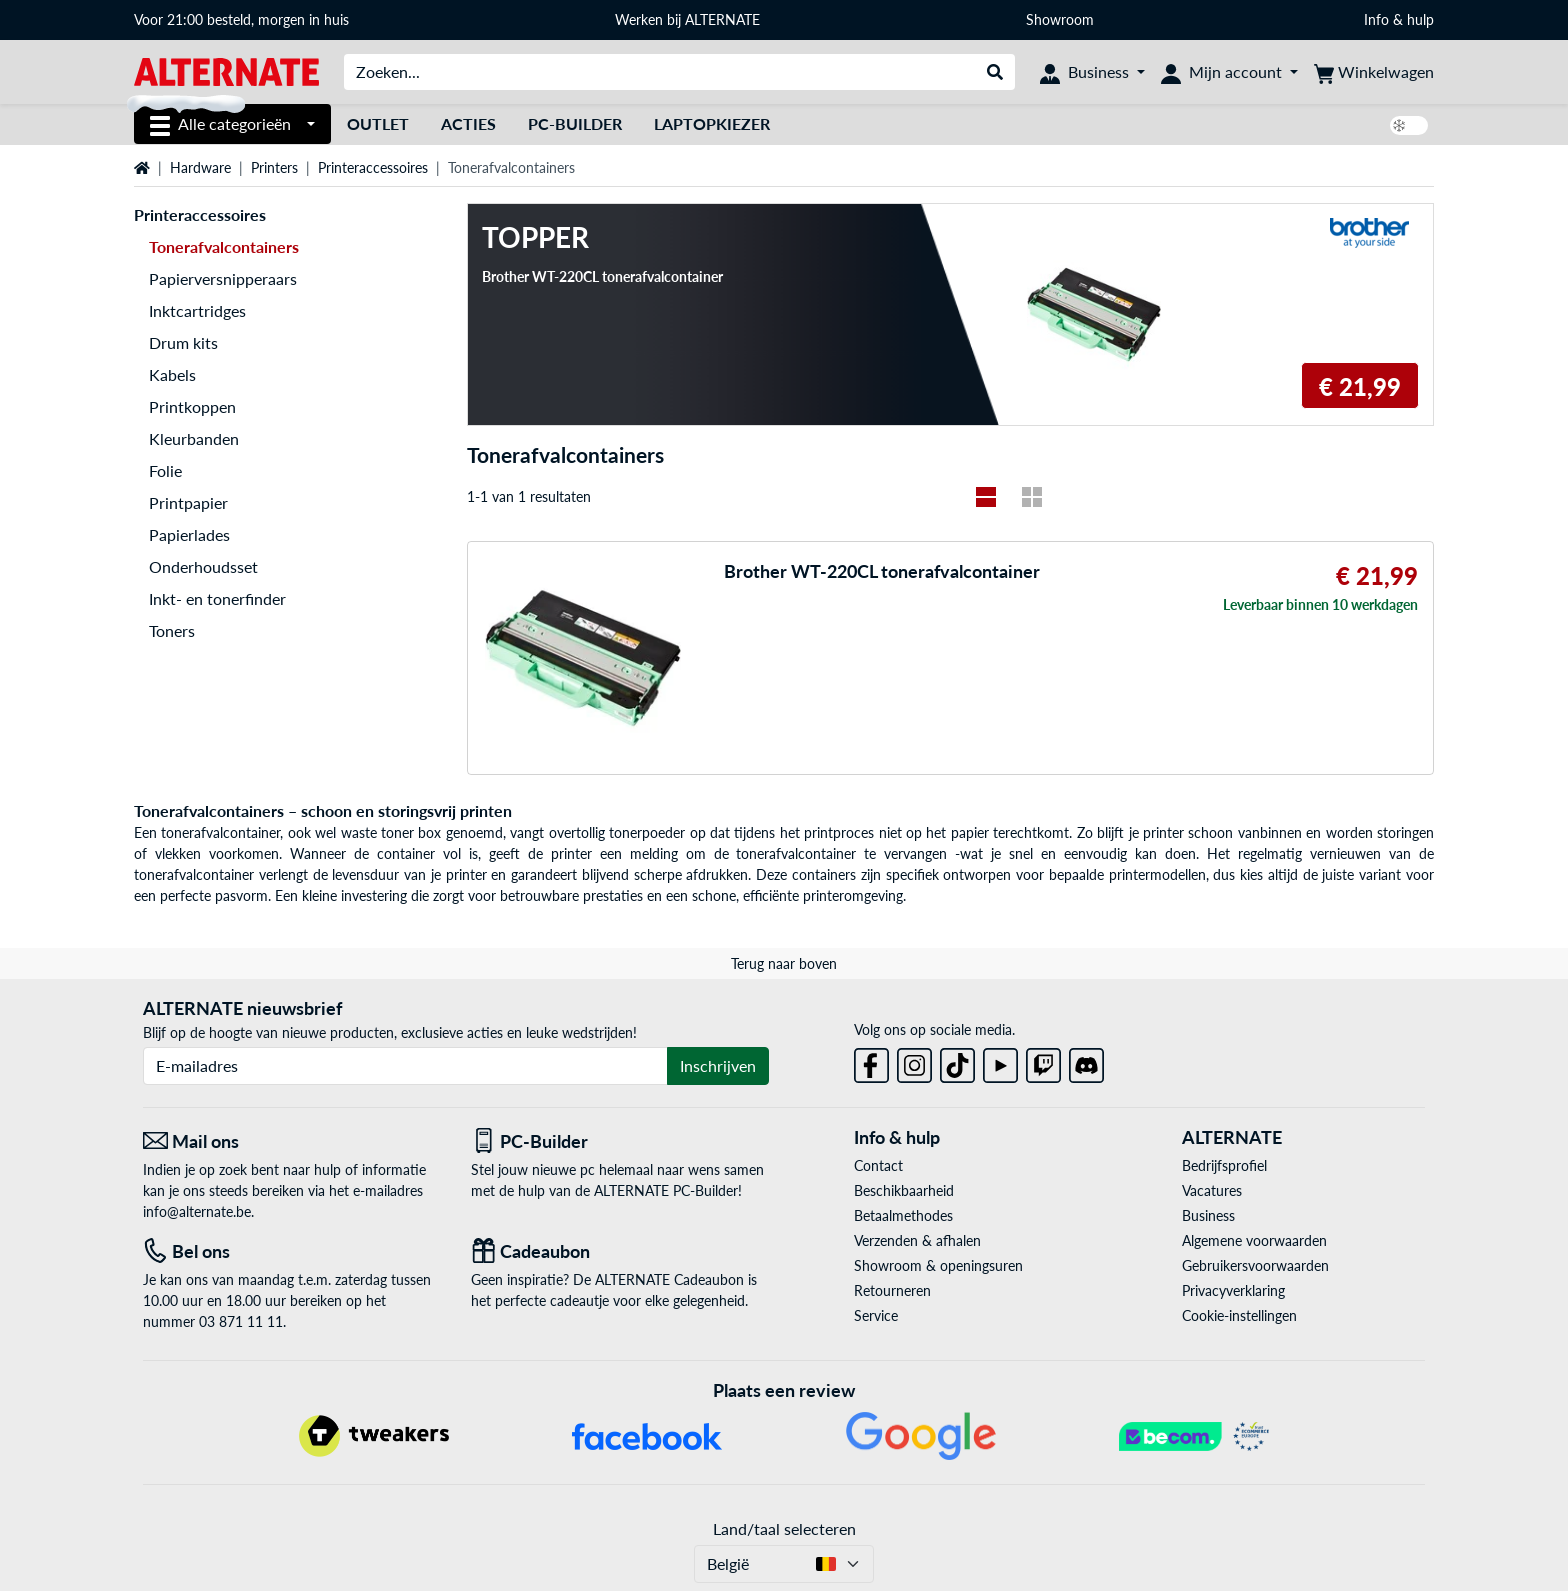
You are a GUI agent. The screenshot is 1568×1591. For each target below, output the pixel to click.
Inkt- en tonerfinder (217, 598)
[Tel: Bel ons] (292, 1251)
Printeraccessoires (373, 167)
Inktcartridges (197, 310)
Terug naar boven (784, 963)
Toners (172, 630)
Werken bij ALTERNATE (687, 19)
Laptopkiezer (712, 123)
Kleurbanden (194, 438)
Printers (274, 167)
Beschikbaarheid (904, 1190)
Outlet (378, 123)
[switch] (1409, 125)
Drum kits (183, 342)
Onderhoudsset (203, 566)
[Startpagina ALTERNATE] (226, 70)
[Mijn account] (1229, 72)
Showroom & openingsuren (938, 1265)
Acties (468, 123)
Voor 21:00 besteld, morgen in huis (241, 19)
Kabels (172, 374)
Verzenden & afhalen (917, 1240)
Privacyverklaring (1233, 1290)
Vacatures (1212, 1190)
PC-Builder (575, 123)
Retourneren (892, 1290)
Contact (878, 1165)
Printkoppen (192, 406)
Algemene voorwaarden (1254, 1240)
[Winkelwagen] (1374, 72)
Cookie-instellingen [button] (1239, 1315)
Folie (165, 470)
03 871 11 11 (241, 1321)
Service (876, 1315)
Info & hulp (1399, 19)
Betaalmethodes (903, 1215)
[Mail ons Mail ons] (292, 1141)
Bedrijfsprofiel (1224, 1165)
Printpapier (188, 502)
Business (1208, 1215)
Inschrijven (718, 1065)
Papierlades (189, 534)
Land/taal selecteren (784, 1528)
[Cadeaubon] (620, 1251)
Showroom (1062, 19)
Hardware (200, 167)
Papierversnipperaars (223, 278)
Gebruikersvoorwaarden (1255, 1265)
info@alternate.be (197, 1211)
